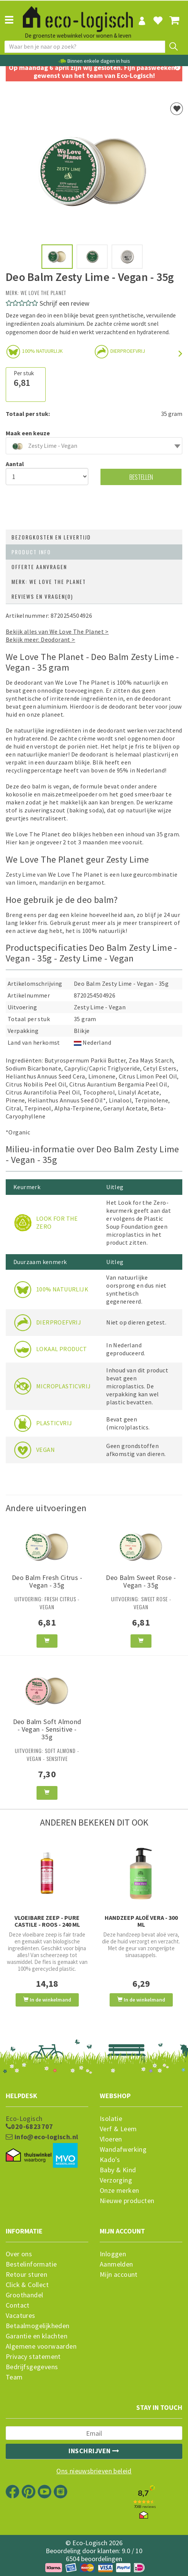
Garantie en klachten (36, 2336)
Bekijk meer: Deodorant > (40, 639)
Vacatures (20, 2315)
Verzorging (116, 2180)
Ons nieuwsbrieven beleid (94, 2471)
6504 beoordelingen (94, 2558)
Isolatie (111, 2118)
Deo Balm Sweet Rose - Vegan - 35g (141, 1581)
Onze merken (119, 2190)
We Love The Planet (43, 293)
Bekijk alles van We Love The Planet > (57, 631)
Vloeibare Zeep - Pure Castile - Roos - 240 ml (47, 1921)
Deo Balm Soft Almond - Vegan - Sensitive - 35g (47, 1729)
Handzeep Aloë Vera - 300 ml (141, 1921)
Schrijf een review (64, 303)
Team (14, 2377)
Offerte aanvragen (39, 567)
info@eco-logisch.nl (42, 2137)
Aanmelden (116, 2264)
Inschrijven (94, 2450)
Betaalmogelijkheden (38, 2326)
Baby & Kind (118, 2170)
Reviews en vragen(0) (42, 596)
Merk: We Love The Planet (48, 581)
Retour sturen (26, 2274)
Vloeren (111, 2139)
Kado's (110, 2160)
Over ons (19, 2254)
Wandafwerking (123, 2149)
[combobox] (94, 445)
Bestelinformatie (31, 2264)
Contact (18, 2305)
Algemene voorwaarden (41, 2346)
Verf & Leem (118, 2129)
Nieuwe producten (127, 2201)
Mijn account (119, 2274)
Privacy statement (33, 2356)
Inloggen (113, 2254)
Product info (31, 552)
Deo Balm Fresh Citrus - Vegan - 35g (47, 1581)
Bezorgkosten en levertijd (51, 537)
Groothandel (24, 2295)
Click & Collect (27, 2285)
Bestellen (141, 477)
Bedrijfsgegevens (32, 2367)
